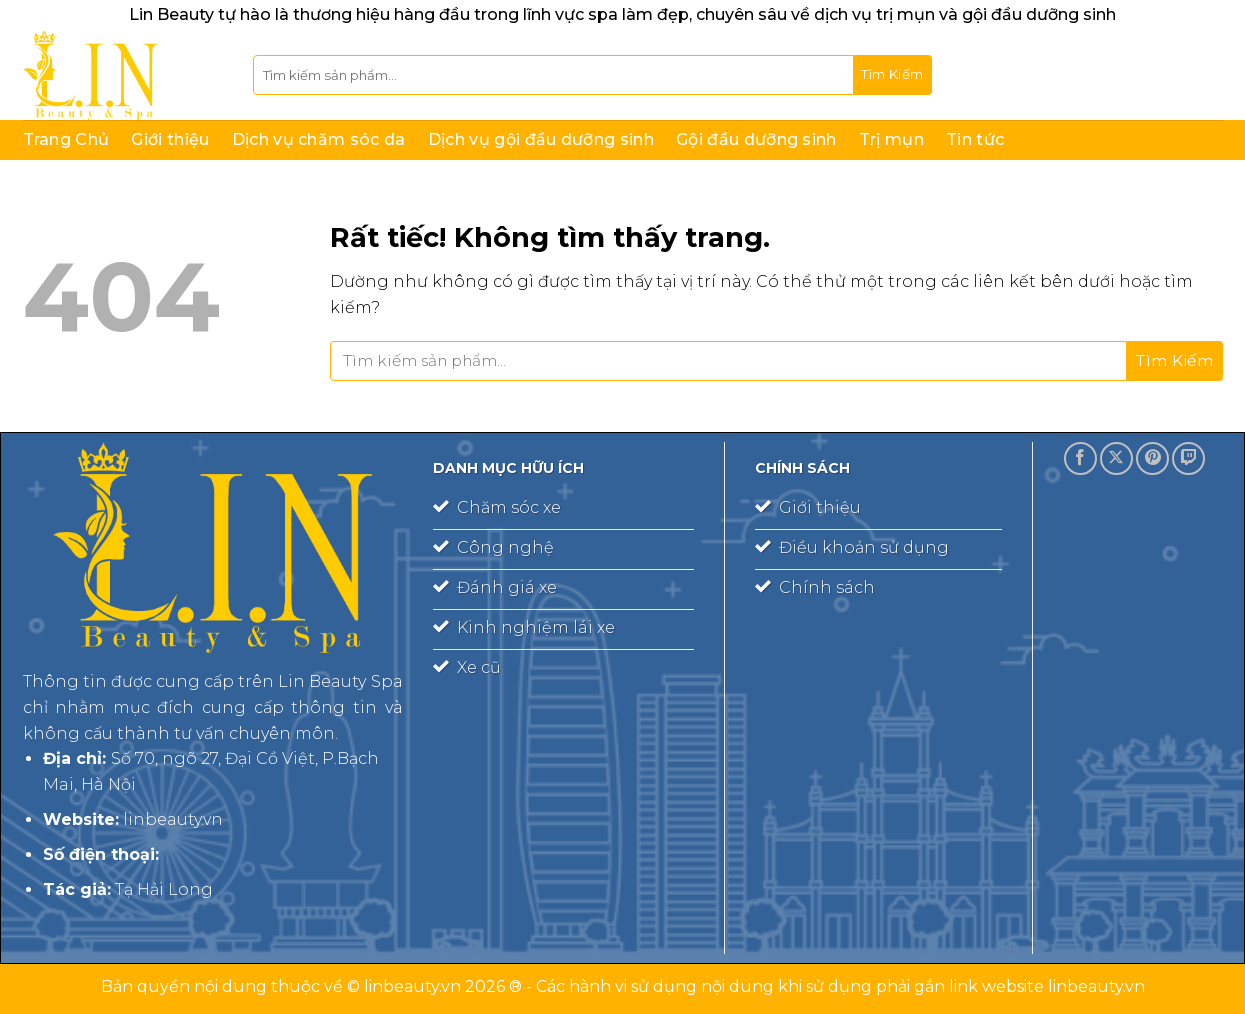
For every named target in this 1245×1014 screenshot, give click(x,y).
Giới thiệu (170, 139)
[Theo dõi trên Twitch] (1188, 458)
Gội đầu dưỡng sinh (756, 139)
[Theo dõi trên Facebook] (1080, 458)
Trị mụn (891, 139)
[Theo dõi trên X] (1116, 458)
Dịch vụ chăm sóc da (319, 139)
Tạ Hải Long (164, 889)
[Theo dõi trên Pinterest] (1152, 458)
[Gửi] (893, 75)
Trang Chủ (66, 139)
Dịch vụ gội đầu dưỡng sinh (541, 139)
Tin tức (975, 139)
